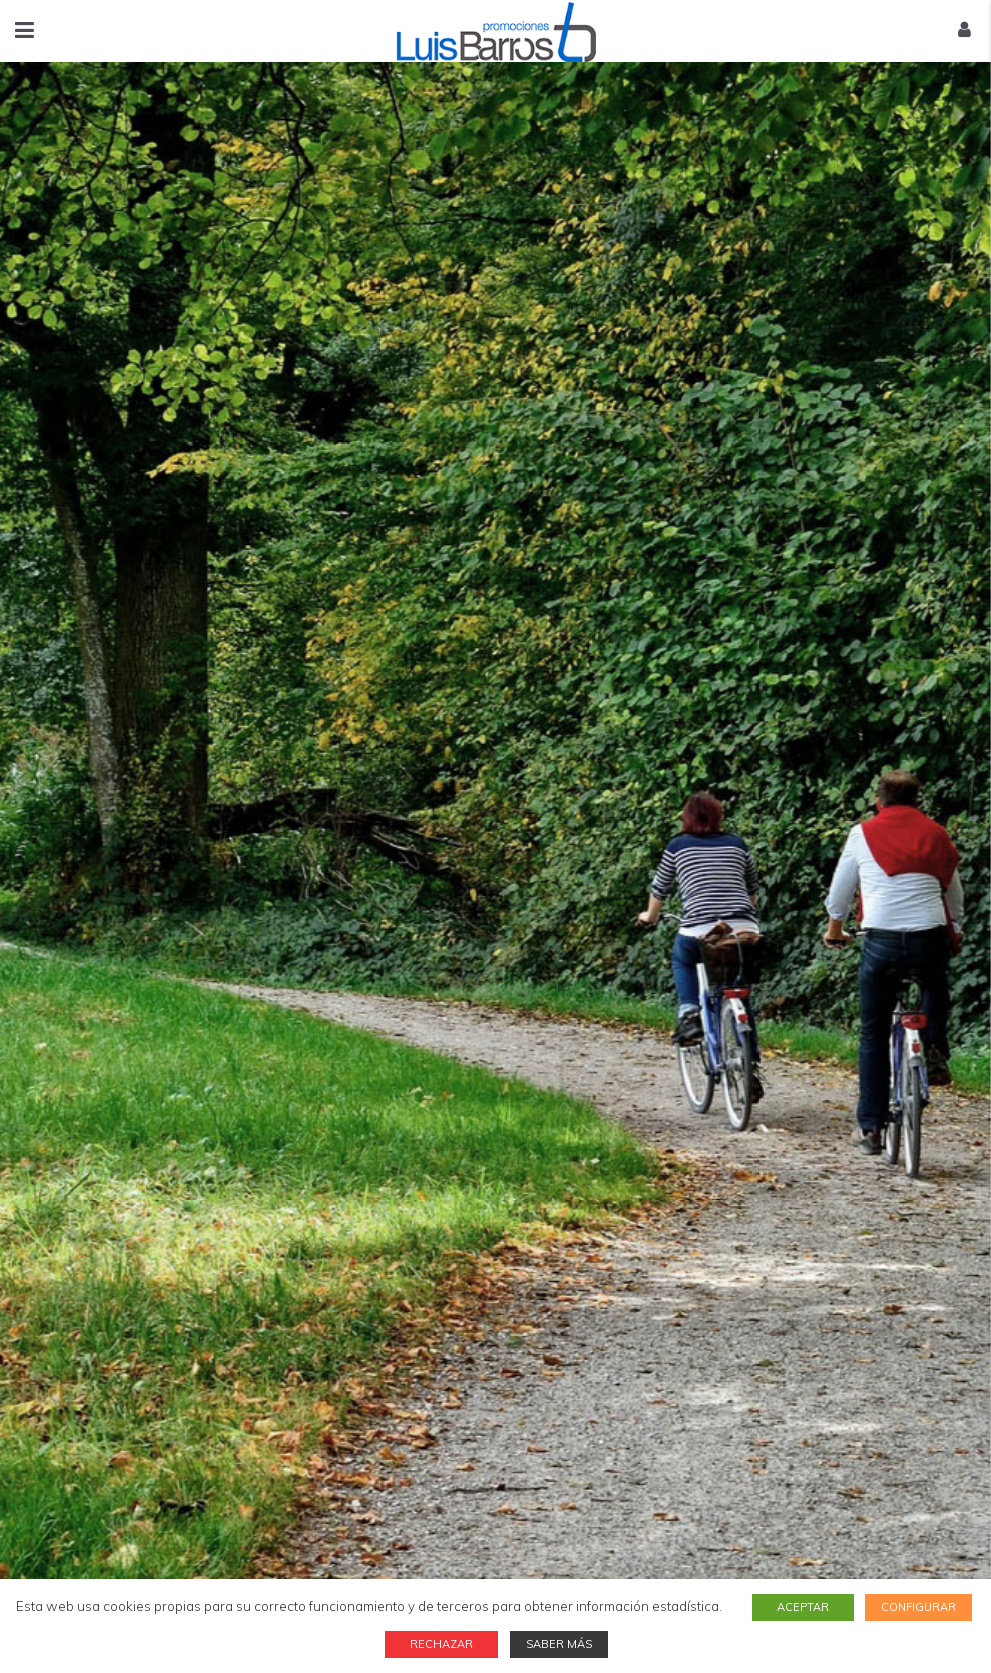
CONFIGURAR (918, 1607)
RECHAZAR (445, 1644)
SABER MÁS (559, 1644)
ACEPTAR (806, 1607)
